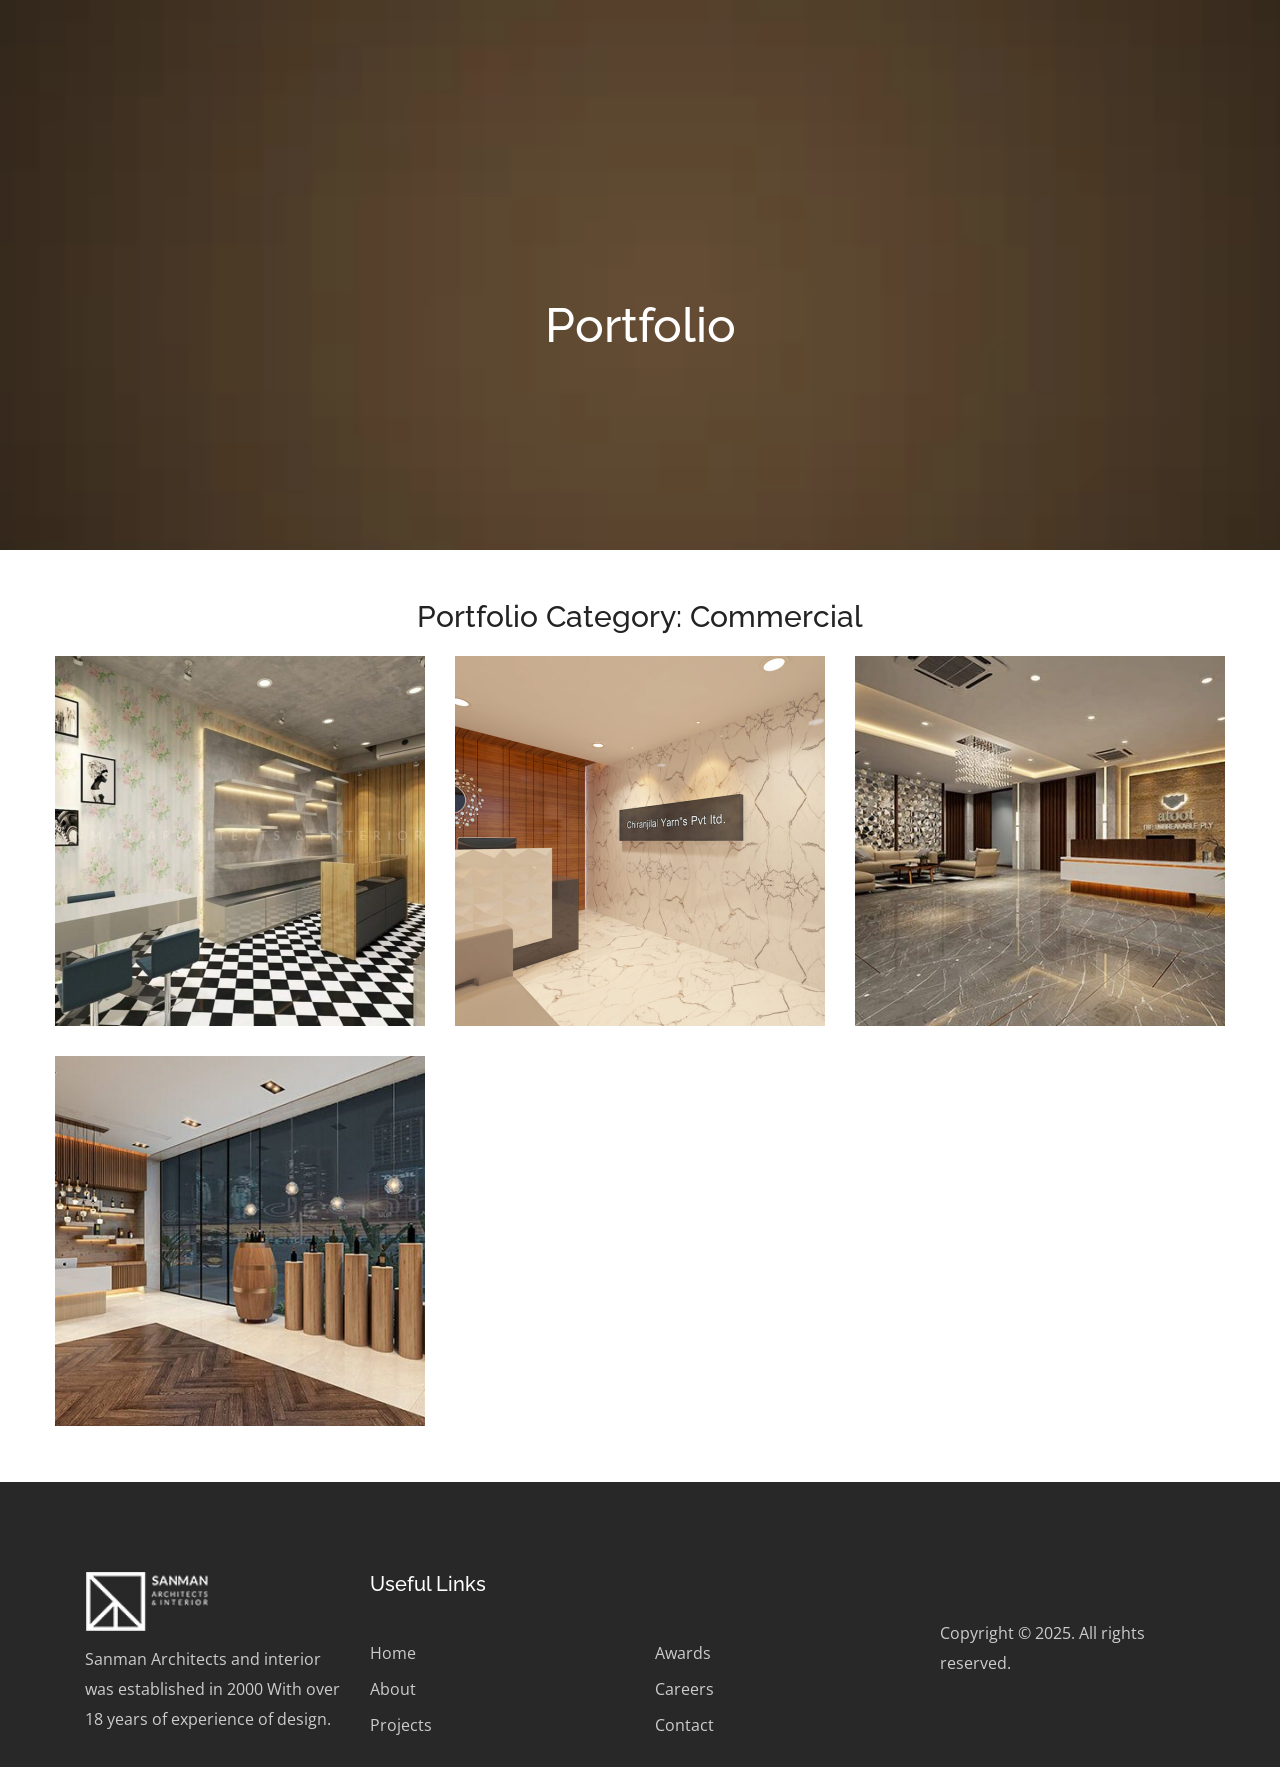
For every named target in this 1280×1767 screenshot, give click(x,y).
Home (393, 1653)
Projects (401, 1725)
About (393, 1689)
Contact (684, 1725)
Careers (684, 1689)
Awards (683, 1653)
